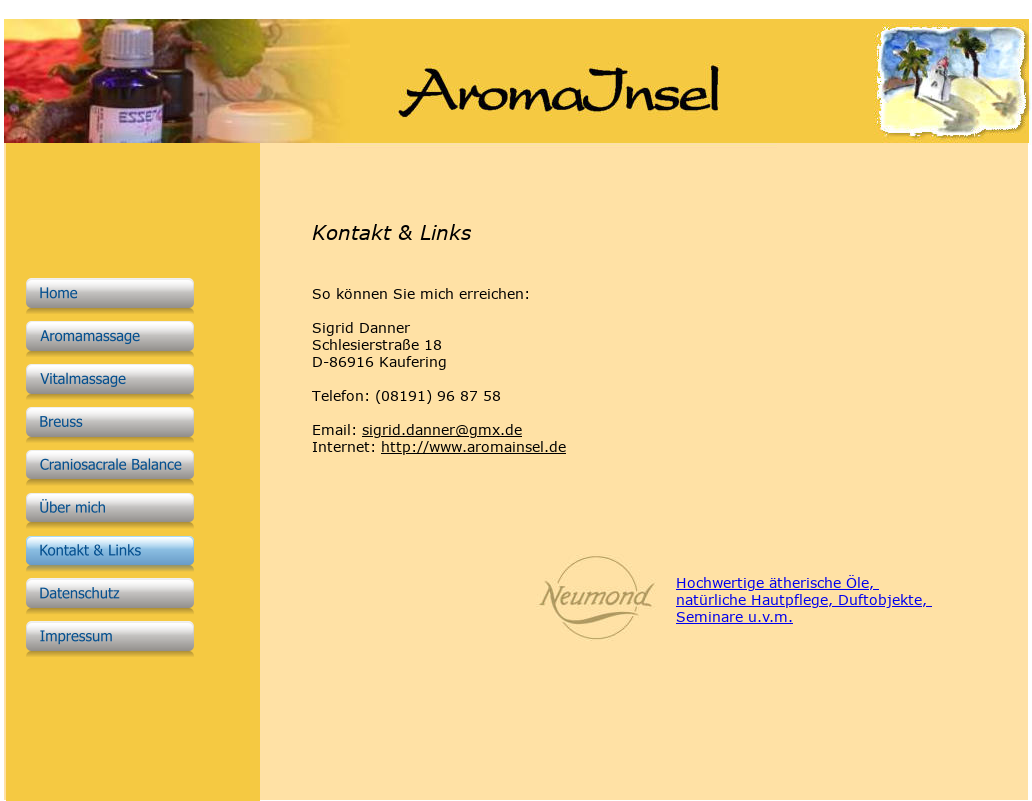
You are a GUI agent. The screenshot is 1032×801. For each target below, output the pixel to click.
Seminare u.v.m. (734, 616)
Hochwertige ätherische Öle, (777, 582)
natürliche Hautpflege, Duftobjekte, (804, 599)
